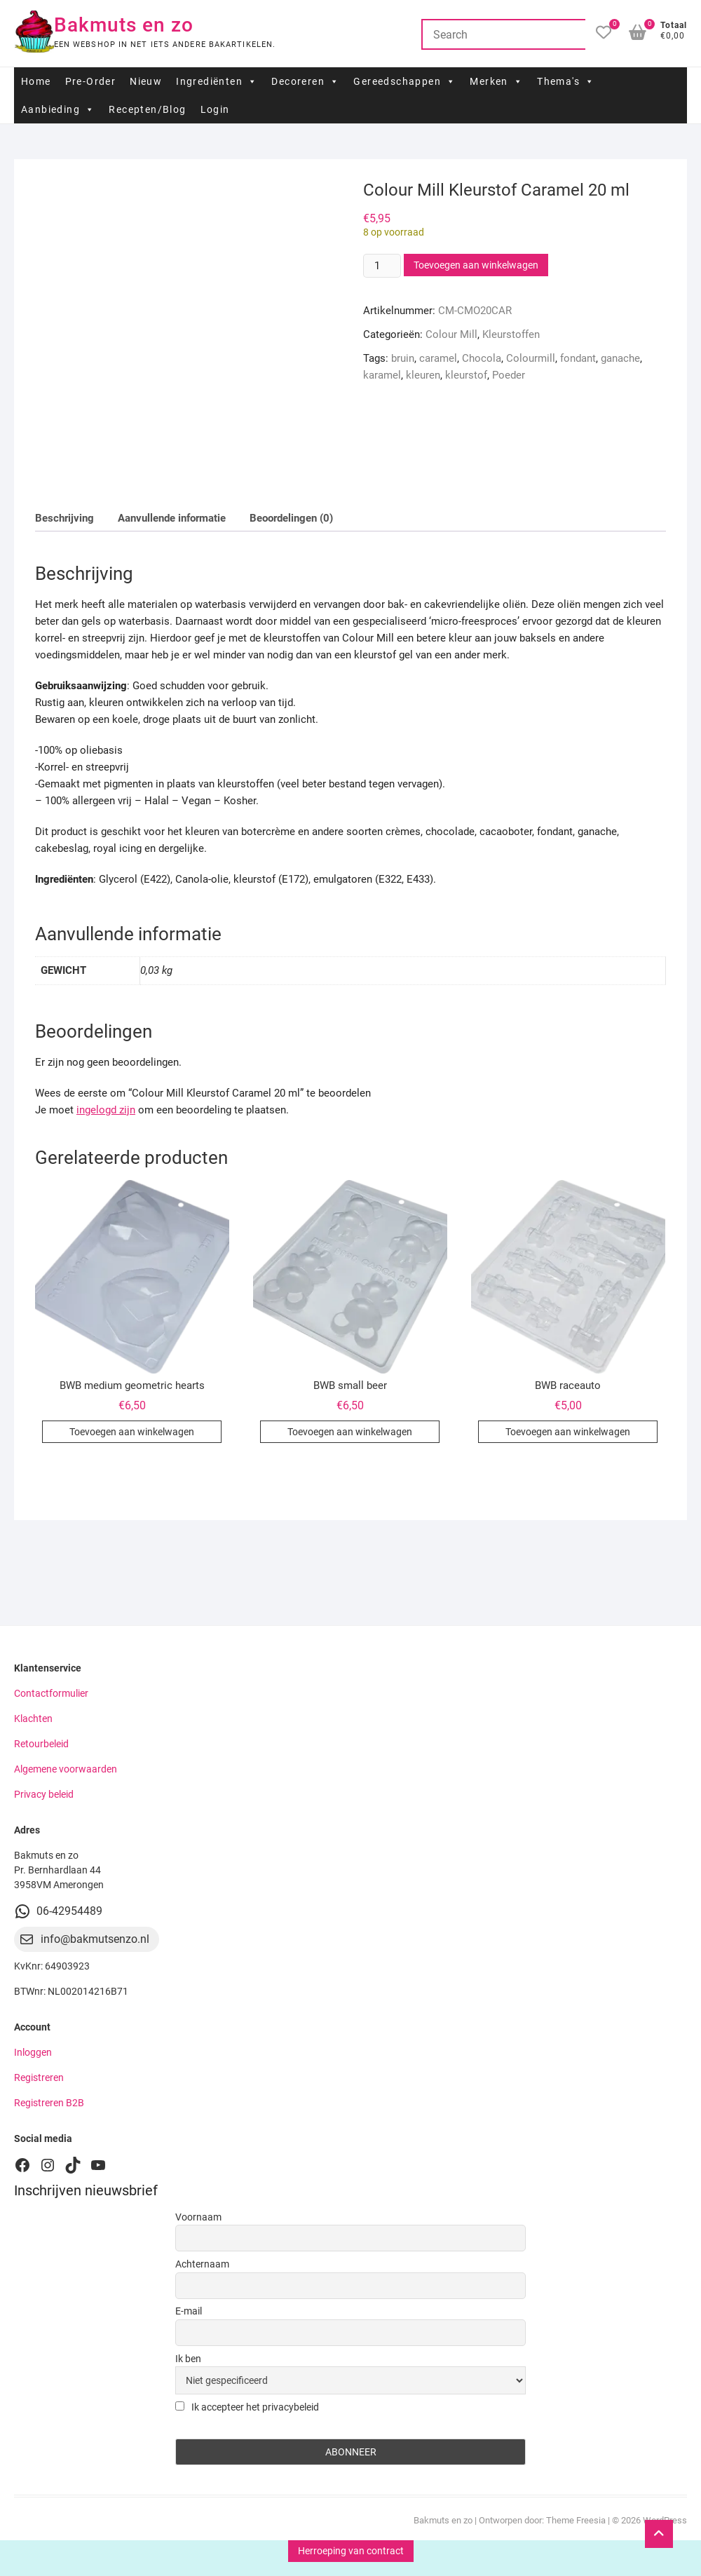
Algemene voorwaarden (65, 1769)
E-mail (188, 2311)
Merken (496, 81)
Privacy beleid (44, 1794)
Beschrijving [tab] (64, 518)
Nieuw (146, 81)
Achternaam (202, 2264)
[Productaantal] (382, 266)
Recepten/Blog (147, 109)
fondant (578, 358)
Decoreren (305, 81)
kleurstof (466, 375)
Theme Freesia (576, 2520)
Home (36, 81)
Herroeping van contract (351, 2550)
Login (215, 109)
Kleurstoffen (511, 334)
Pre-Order (90, 81)
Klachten (33, 1718)
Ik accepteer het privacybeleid (247, 2407)
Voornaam (198, 2217)
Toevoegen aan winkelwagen (476, 265)
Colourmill (530, 358)
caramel (438, 358)
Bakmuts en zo (123, 24)
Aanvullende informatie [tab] (172, 518)
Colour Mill (451, 334)
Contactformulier (51, 1693)
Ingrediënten (216, 81)
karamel (382, 375)
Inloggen (33, 2052)
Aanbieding (58, 109)
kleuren (423, 375)
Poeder (508, 375)
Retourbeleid (41, 1743)
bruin (402, 358)
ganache (620, 358)
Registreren (39, 2077)
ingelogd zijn (105, 1110)
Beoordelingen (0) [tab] (291, 518)
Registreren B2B (49, 2102)
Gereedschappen (404, 81)
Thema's (565, 81)
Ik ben (188, 2358)
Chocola (481, 358)
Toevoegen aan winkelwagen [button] (131, 1431)
